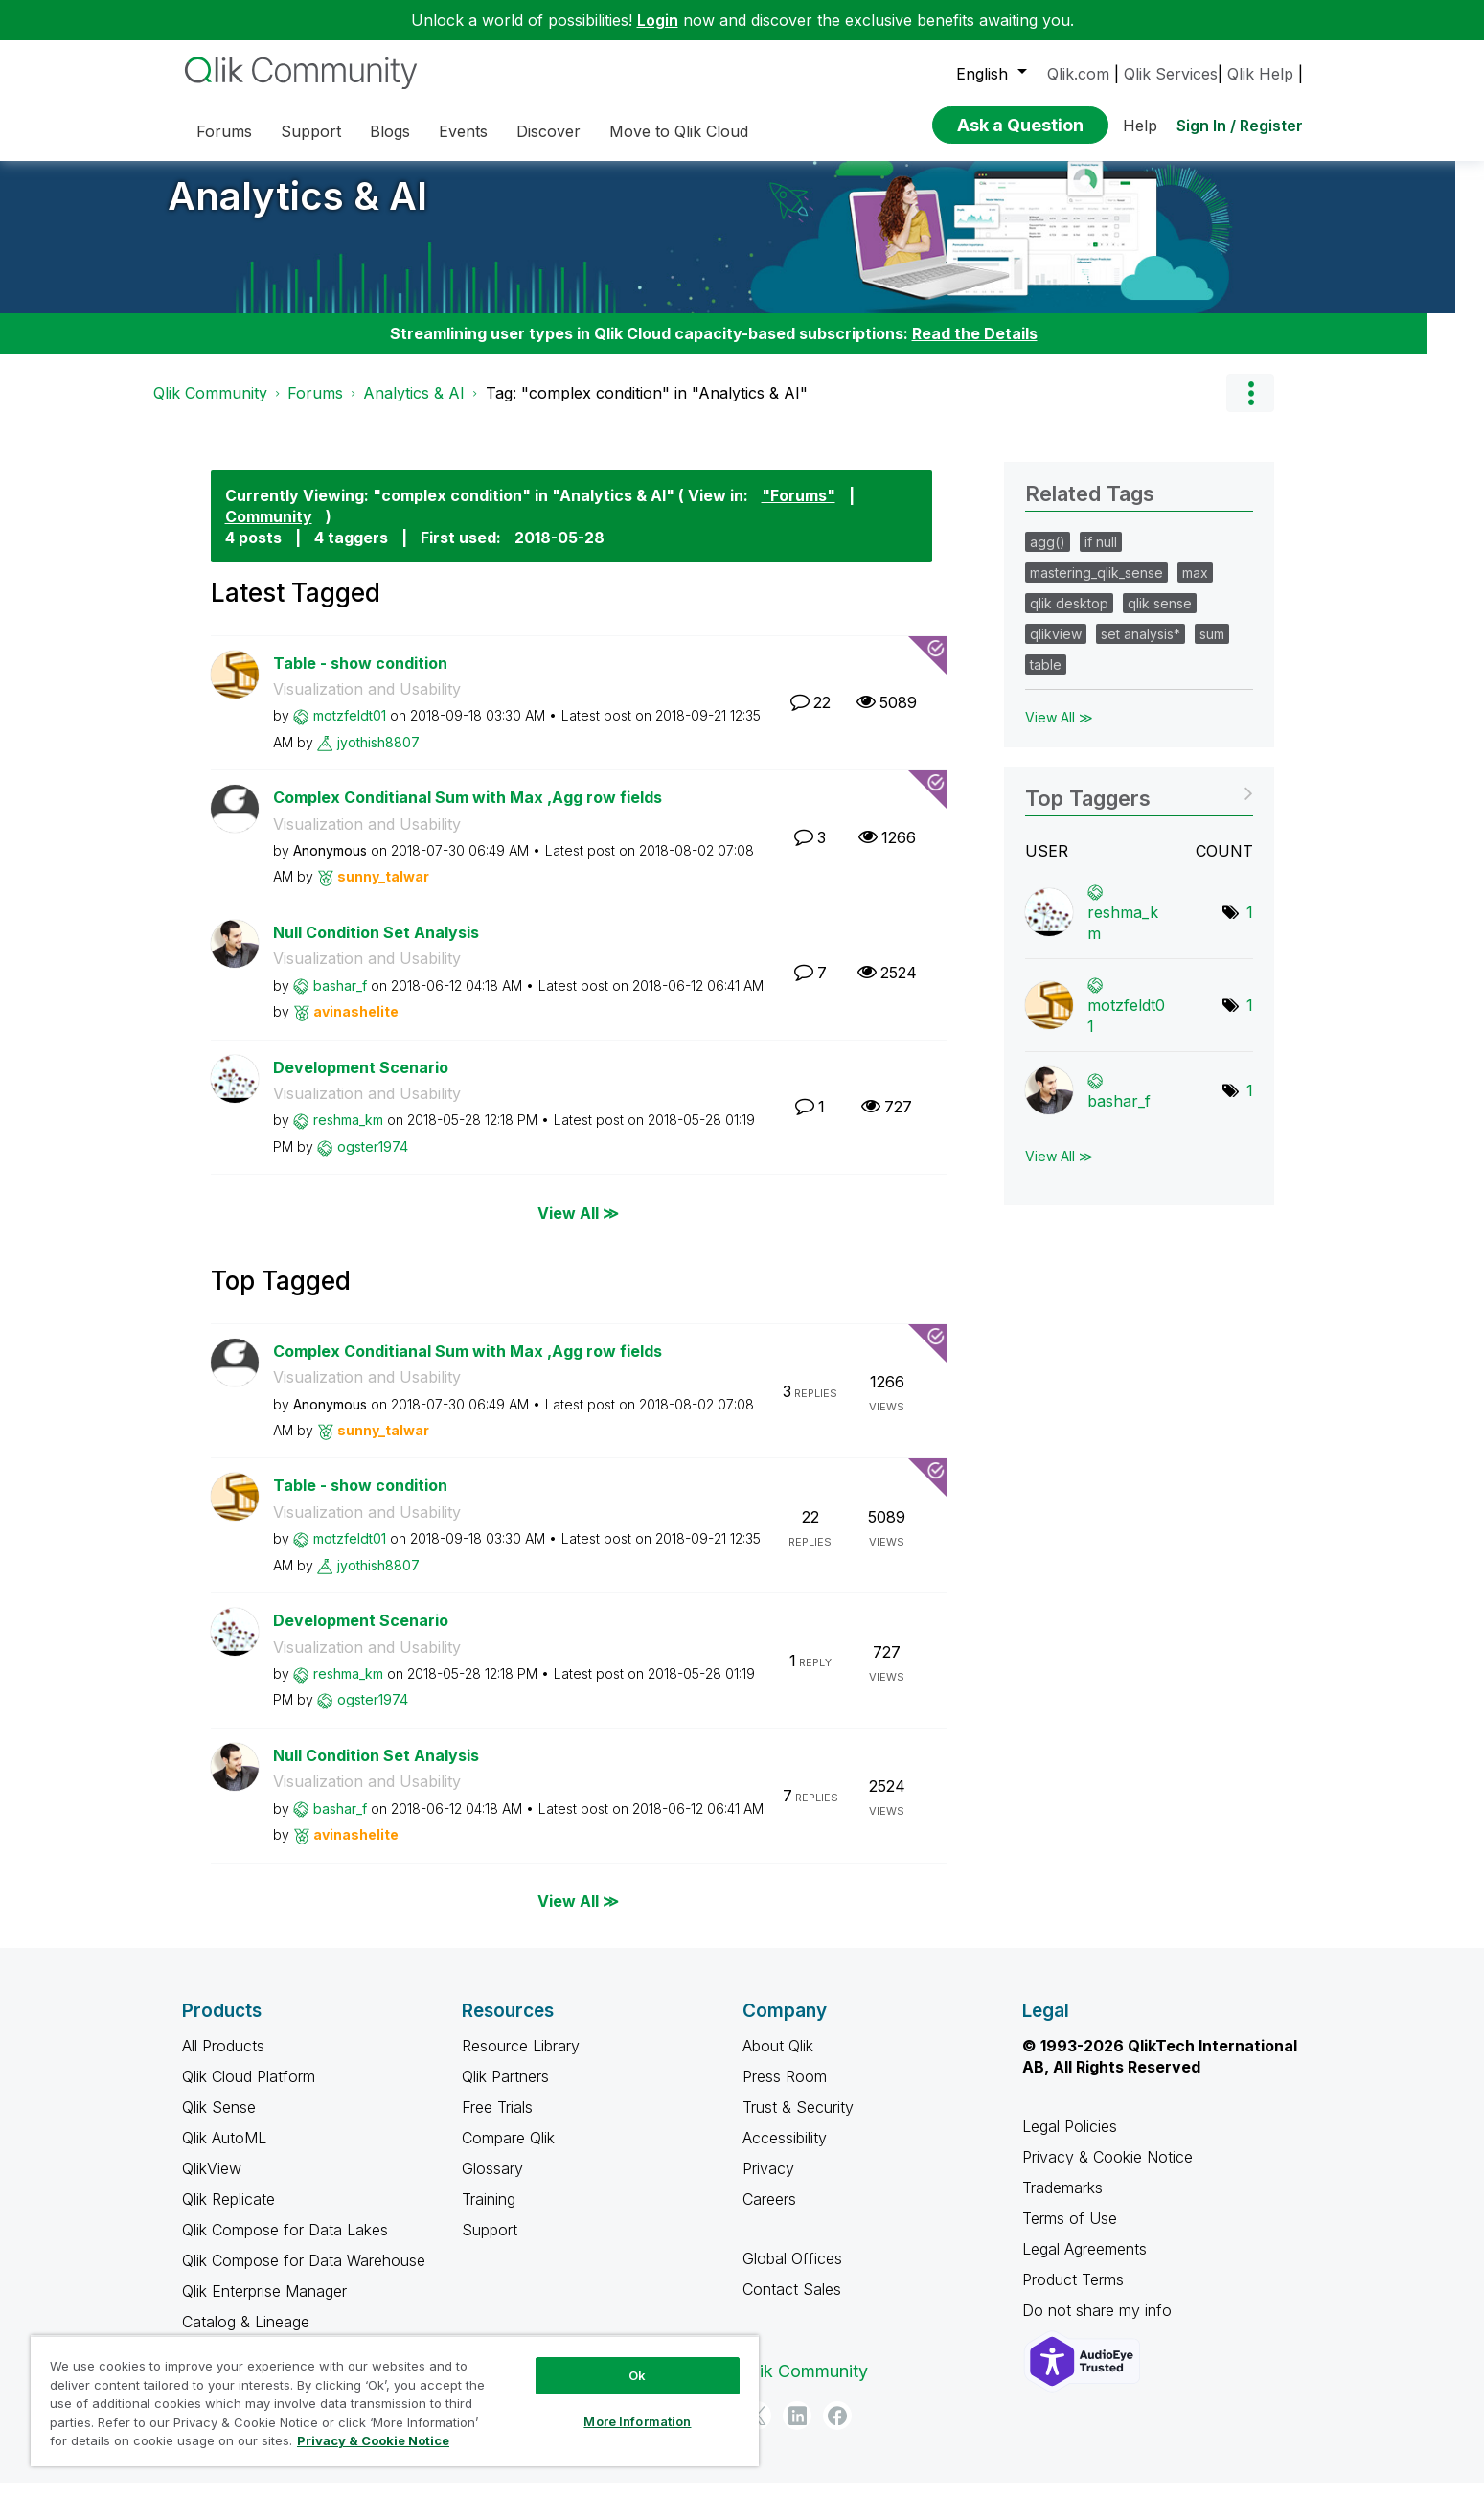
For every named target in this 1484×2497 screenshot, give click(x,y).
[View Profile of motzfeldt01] (349, 730)
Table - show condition (360, 677)
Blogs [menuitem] (390, 131)
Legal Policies (1069, 2140)
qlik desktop (1069, 617)
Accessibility (784, 2152)
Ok (637, 2375)
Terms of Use (1069, 2232)
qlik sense (1160, 617)
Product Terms (1073, 2293)
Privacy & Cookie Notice (1107, 2171)
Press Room (784, 2090)
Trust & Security (798, 2121)
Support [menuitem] (311, 131)
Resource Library (521, 2060)
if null (1100, 556)
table (1046, 679)
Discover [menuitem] (548, 131)
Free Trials (497, 2121)
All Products (223, 2060)
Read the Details (975, 347)
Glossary (492, 2182)
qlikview (1056, 648)
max (1195, 587)
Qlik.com (1078, 73)
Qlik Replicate (228, 2213)
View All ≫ (578, 1226)
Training (488, 2213)
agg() (1047, 556)
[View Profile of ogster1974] (372, 1161)
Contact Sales (791, 2303)
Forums (315, 407)
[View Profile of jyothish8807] (378, 756)
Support (489, 2244)
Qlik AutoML (224, 2152)
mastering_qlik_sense (1096, 587)
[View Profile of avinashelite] (356, 1026)
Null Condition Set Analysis (376, 946)
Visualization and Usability (367, 703)
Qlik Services (1171, 73)
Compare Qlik (508, 2152)
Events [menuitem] (463, 131)
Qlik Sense (219, 2121)
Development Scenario (360, 1081)
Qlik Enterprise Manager (264, 2305)
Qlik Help (1260, 73)
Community (268, 530)
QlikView (211, 2182)
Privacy (768, 2182)
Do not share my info (1099, 2324)
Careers (769, 2213)
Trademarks (1062, 2201)
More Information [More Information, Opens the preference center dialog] (637, 2421)
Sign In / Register (1239, 125)
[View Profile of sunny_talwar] (383, 890)
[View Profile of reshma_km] (348, 1134)
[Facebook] (837, 2430)
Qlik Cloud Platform (248, 2090)
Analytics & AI (297, 210)
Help (1140, 125)
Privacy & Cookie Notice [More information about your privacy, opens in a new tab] (373, 2440)
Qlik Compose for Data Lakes (285, 2244)
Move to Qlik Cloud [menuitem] (678, 131)
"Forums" (798, 509)
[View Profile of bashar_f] (340, 1000)
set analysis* (1140, 648)
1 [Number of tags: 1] (1249, 926)
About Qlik (777, 2060)
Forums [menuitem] (224, 131)
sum (1211, 648)
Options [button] (1250, 407)
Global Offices (792, 2272)
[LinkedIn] (797, 2430)
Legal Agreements (1084, 2263)
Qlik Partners (505, 2090)
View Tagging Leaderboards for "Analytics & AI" (1138, 806)
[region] (395, 2400)
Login (657, 20)
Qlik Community (210, 407)
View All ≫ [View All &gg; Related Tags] (1059, 731)
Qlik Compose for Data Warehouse (303, 2274)
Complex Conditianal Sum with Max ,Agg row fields (467, 811)
